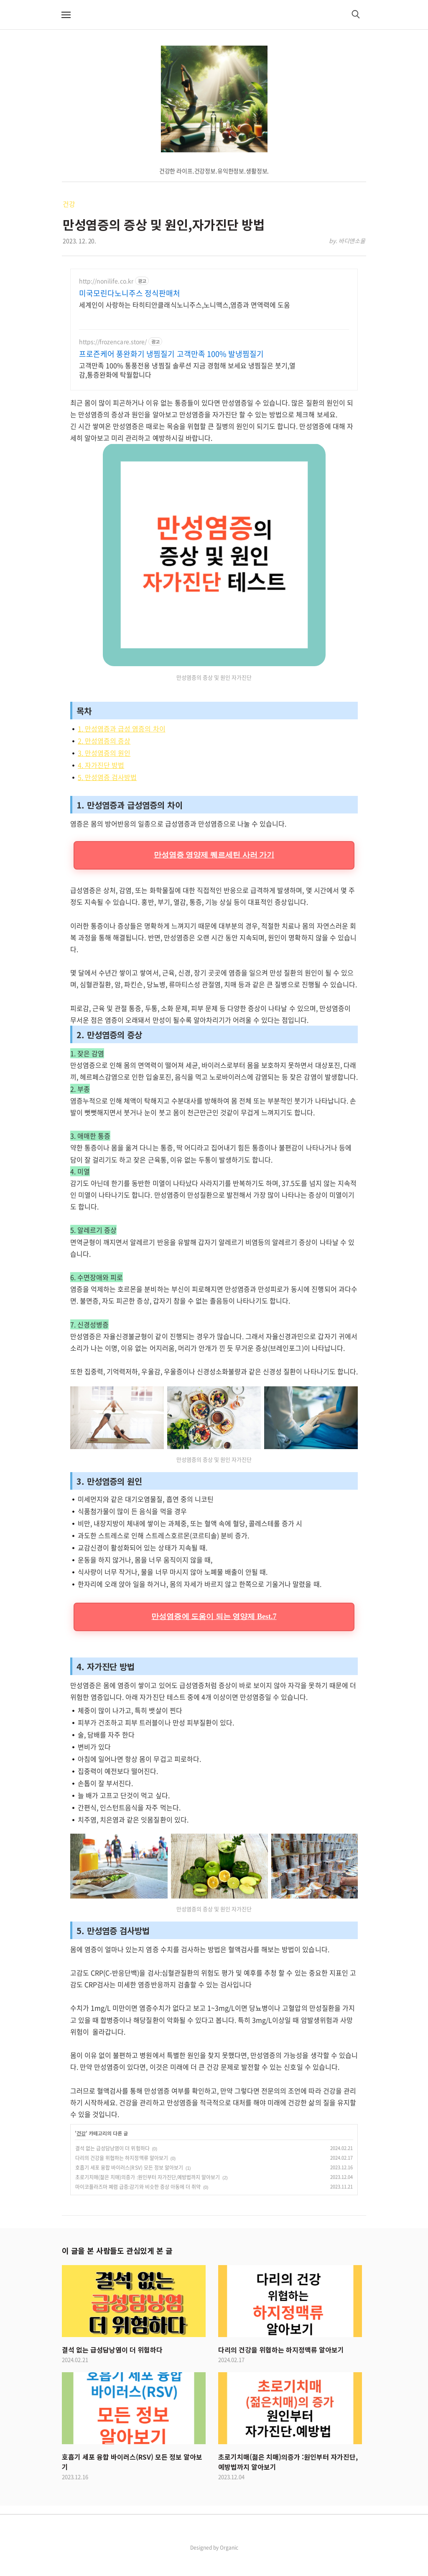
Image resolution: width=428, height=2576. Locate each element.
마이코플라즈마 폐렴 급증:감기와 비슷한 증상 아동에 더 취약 (138, 2205)
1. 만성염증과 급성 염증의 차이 (122, 747)
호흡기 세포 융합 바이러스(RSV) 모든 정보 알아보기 (129, 2186)
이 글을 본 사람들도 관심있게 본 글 (117, 2268)
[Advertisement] (214, 335)
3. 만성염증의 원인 (104, 771)
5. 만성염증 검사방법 (107, 795)
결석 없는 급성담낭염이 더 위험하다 (112, 2167)
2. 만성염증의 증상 (104, 759)
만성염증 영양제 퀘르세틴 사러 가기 (214, 873)
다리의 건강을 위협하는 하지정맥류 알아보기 (121, 2176)
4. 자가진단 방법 (101, 783)
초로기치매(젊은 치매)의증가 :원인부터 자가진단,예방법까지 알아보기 (147, 2195)
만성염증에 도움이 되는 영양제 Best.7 (213, 1635)
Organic (229, 2566)
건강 (69, 204)
